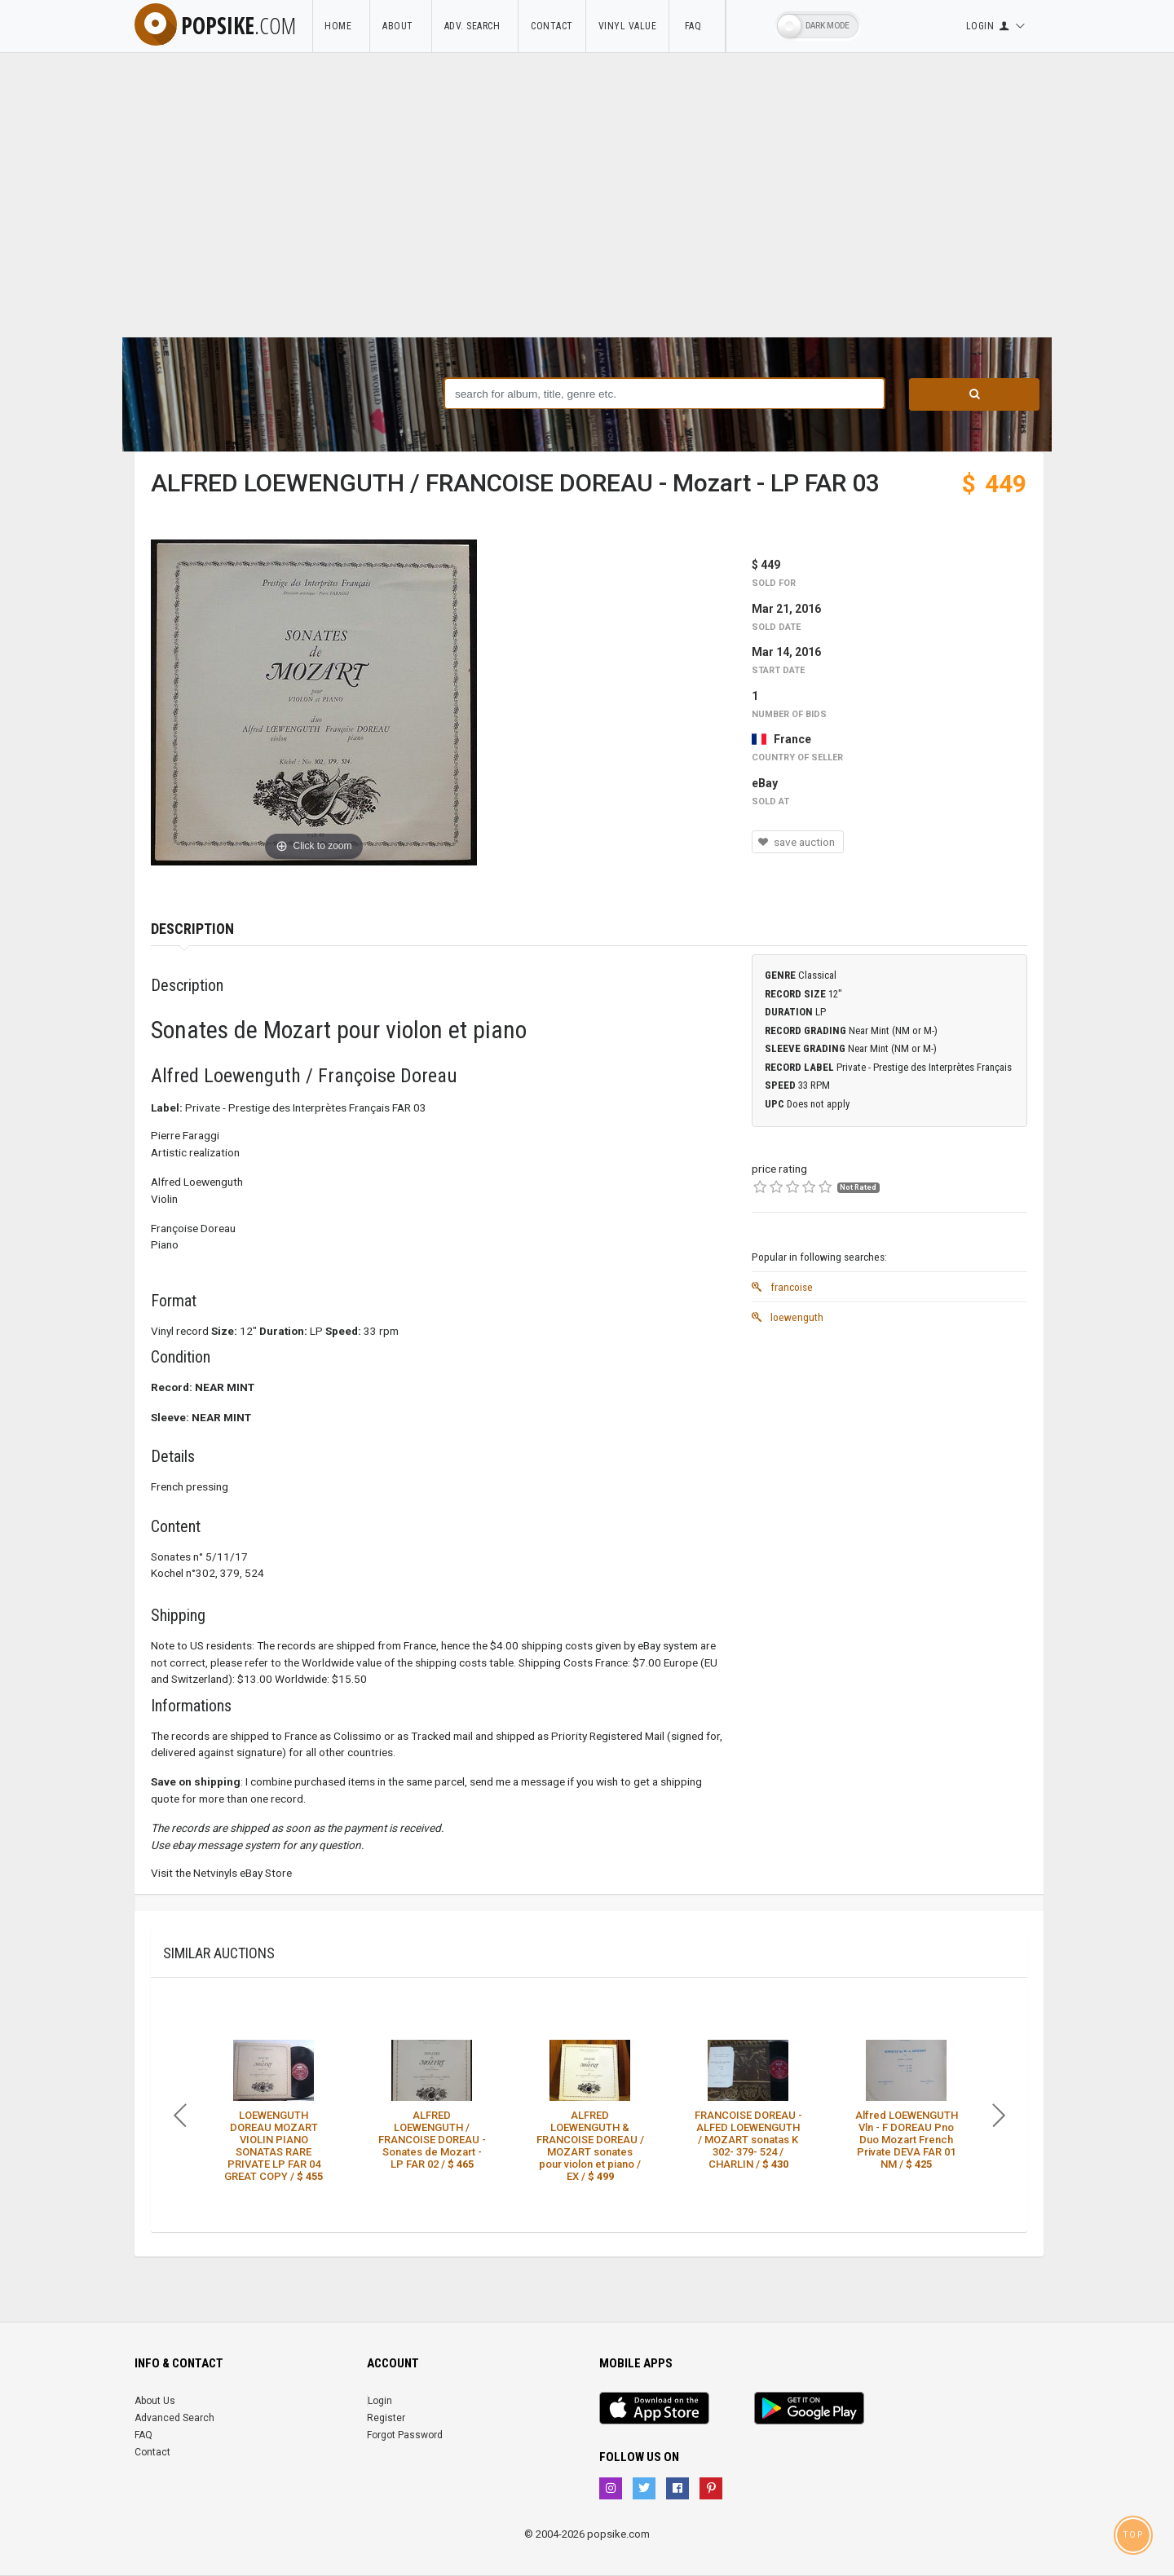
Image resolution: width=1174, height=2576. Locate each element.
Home (340, 26)
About (400, 26)
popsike (215, 25)
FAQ (697, 26)
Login (380, 2400)
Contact (552, 26)
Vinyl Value (627, 26)
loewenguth (787, 1316)
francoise (782, 1286)
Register (386, 2418)
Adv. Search (475, 26)
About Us (155, 2400)
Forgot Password (405, 2435)
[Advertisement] (587, 215)
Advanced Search (174, 2418)
